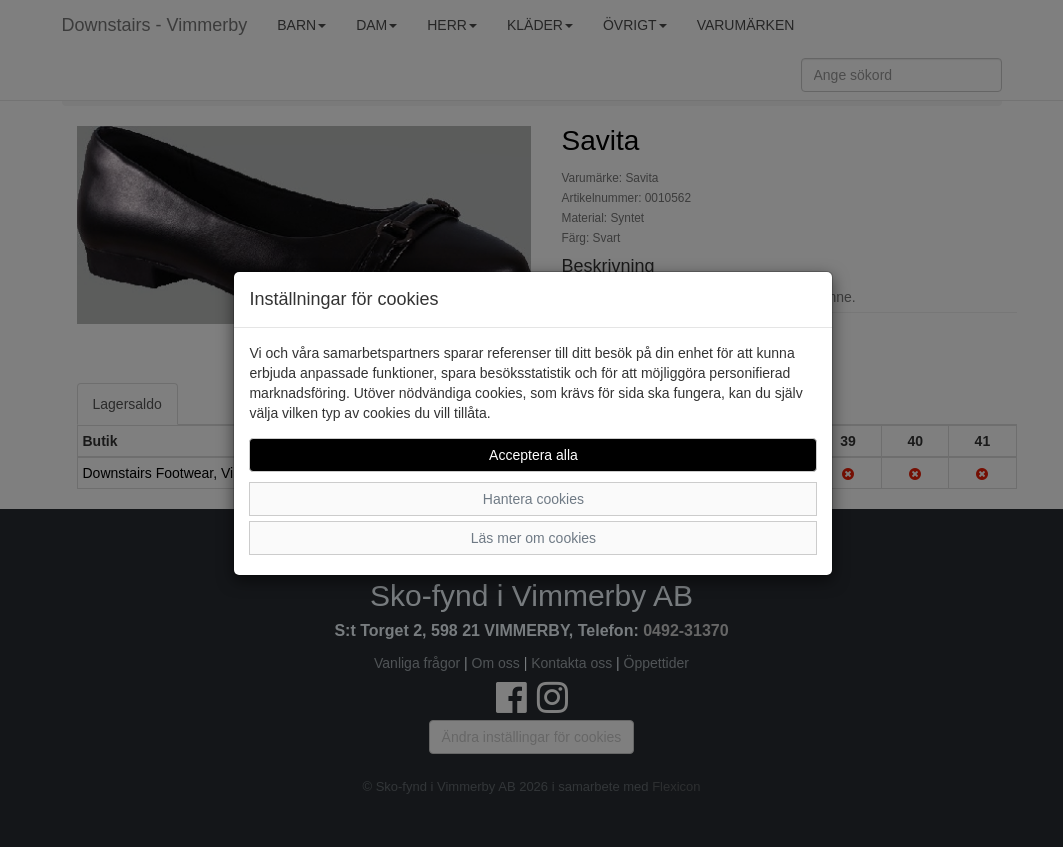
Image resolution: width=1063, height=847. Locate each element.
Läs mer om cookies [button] (533, 538)
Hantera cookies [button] (533, 499)
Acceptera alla (533, 455)
